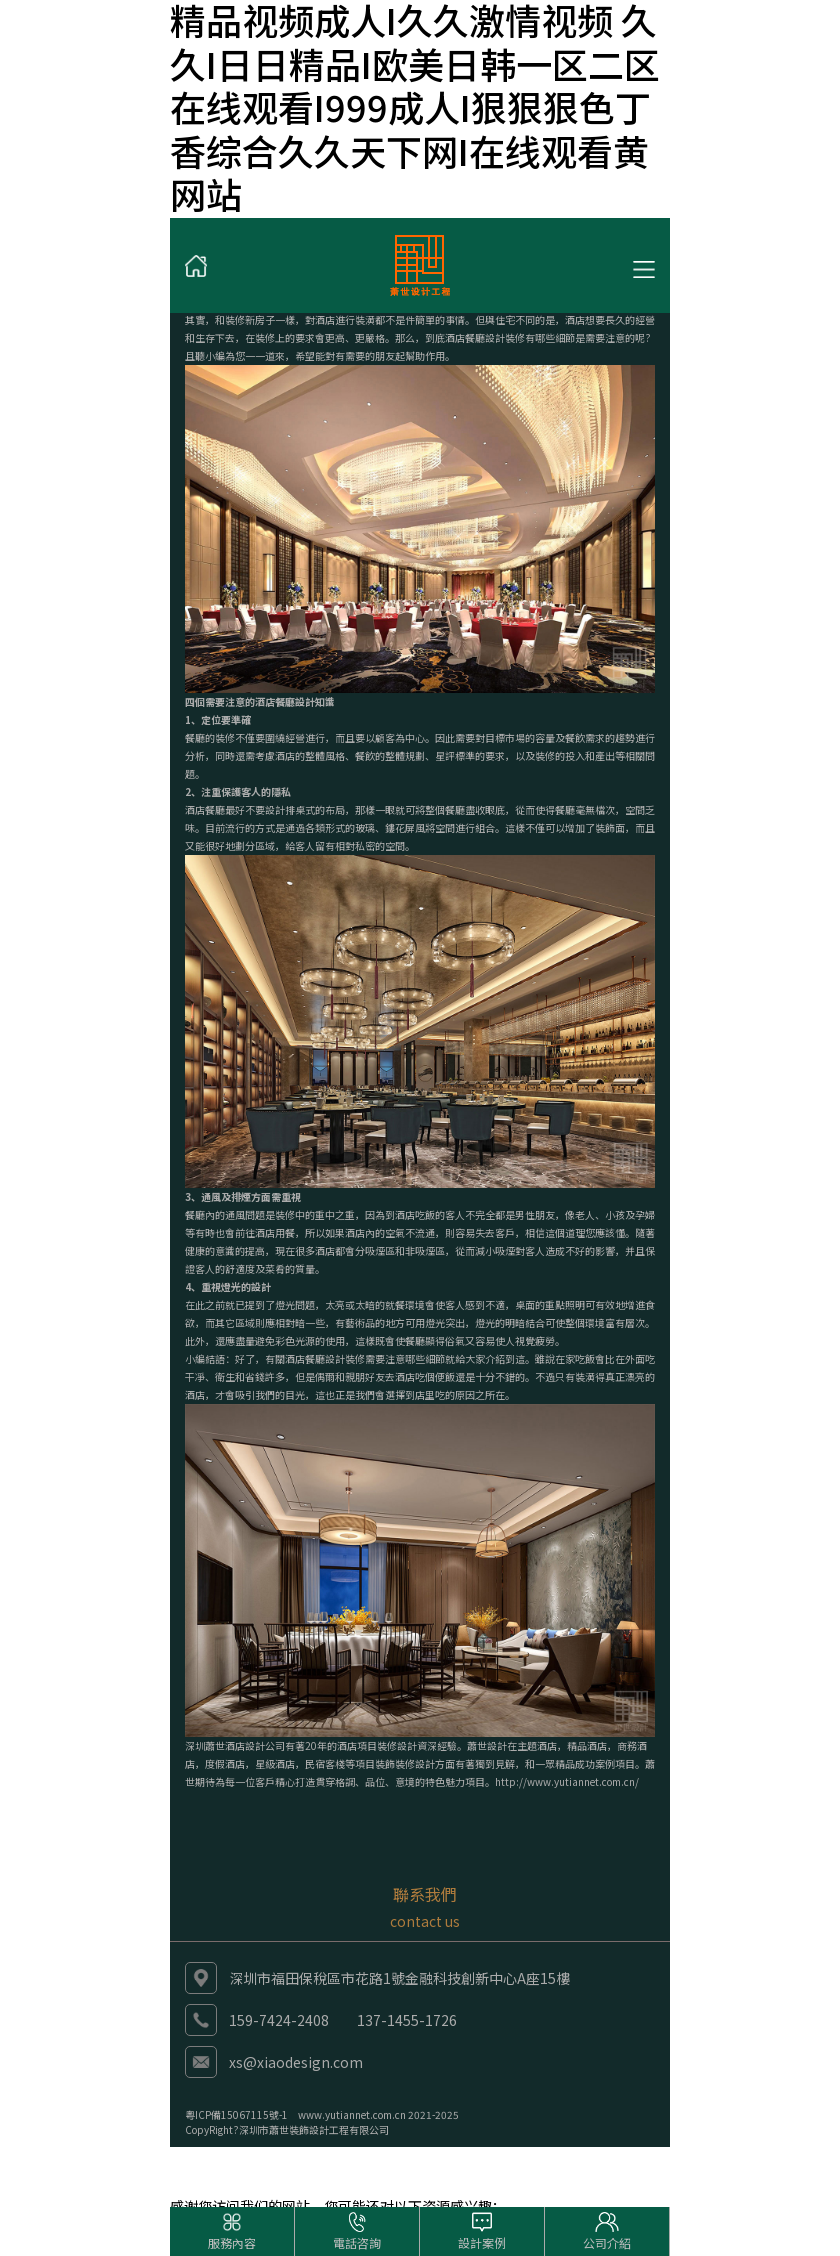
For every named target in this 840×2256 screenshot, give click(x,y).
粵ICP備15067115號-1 (236, 2114)
